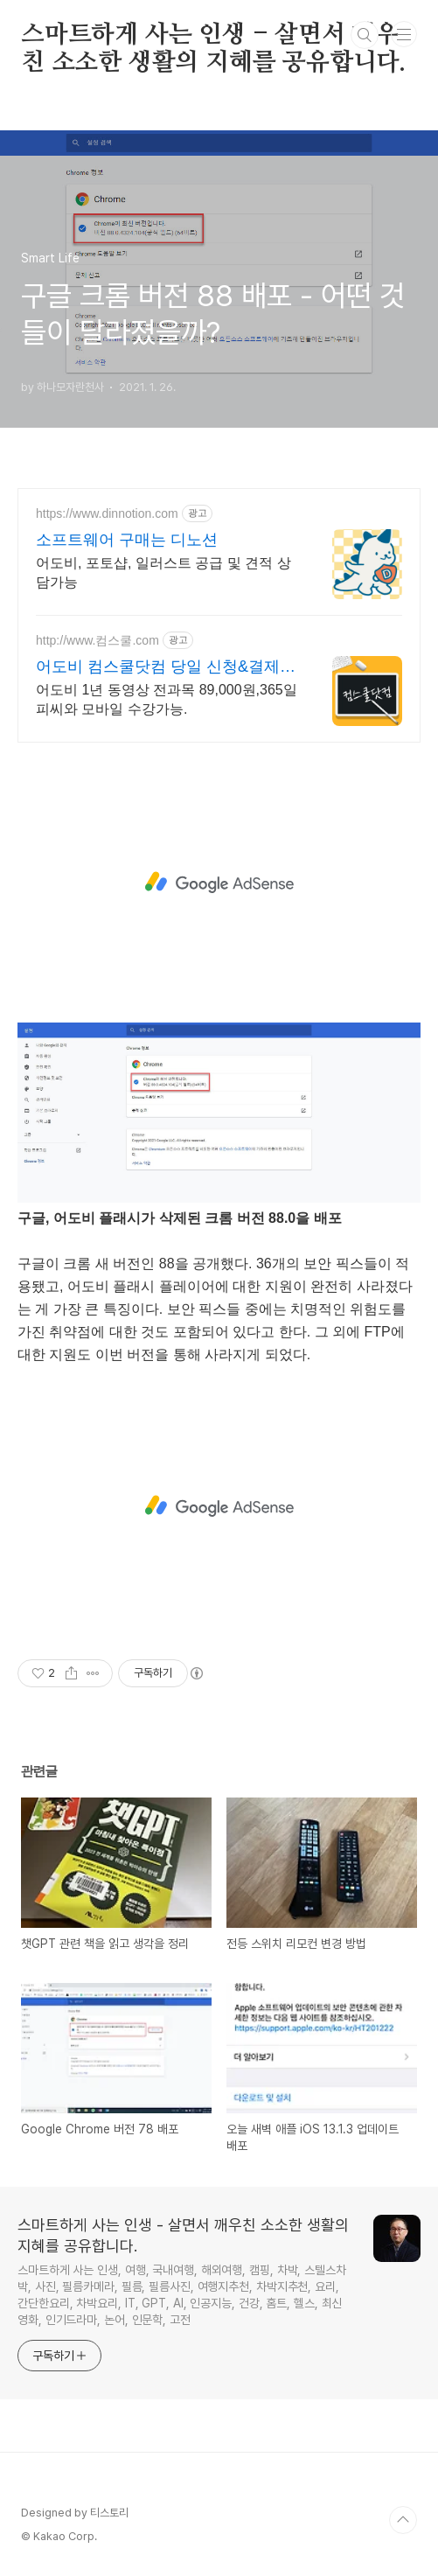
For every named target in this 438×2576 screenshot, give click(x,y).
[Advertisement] (219, 882)
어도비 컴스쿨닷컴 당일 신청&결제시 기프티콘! (165, 667)
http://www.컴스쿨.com (97, 640)
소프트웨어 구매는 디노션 (127, 539)
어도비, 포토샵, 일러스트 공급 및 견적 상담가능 (163, 572)
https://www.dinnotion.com (107, 513)
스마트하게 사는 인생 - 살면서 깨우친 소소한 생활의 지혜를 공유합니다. (213, 36)
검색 (364, 35)
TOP (403, 2520)
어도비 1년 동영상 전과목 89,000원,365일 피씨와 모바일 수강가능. (166, 699)
